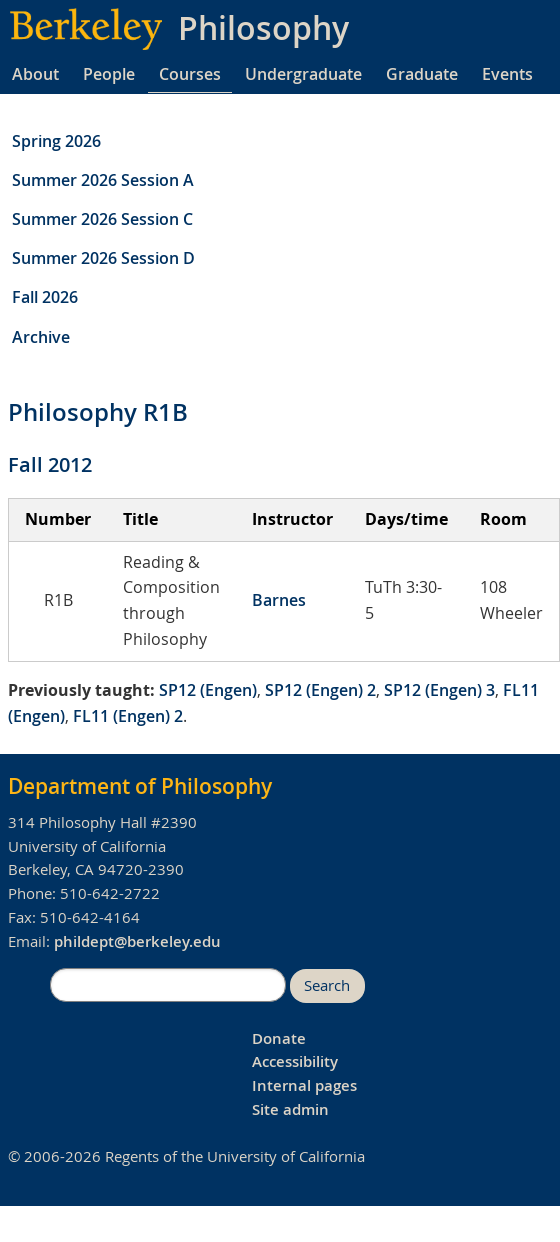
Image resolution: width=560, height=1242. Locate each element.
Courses (190, 74)
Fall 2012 (50, 464)
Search (327, 985)
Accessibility (295, 1061)
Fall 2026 (45, 297)
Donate (279, 1038)
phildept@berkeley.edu (137, 941)
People (109, 74)
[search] (168, 985)
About (35, 74)
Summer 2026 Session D (103, 258)
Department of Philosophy (140, 786)
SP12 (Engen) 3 (439, 690)
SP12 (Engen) (208, 690)
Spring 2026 (56, 141)
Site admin (290, 1109)
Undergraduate (303, 74)
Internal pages (304, 1085)
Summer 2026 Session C (102, 219)
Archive (41, 337)
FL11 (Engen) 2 (128, 716)
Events (507, 74)
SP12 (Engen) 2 (320, 690)
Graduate (422, 74)
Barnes (279, 600)
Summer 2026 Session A (103, 180)
